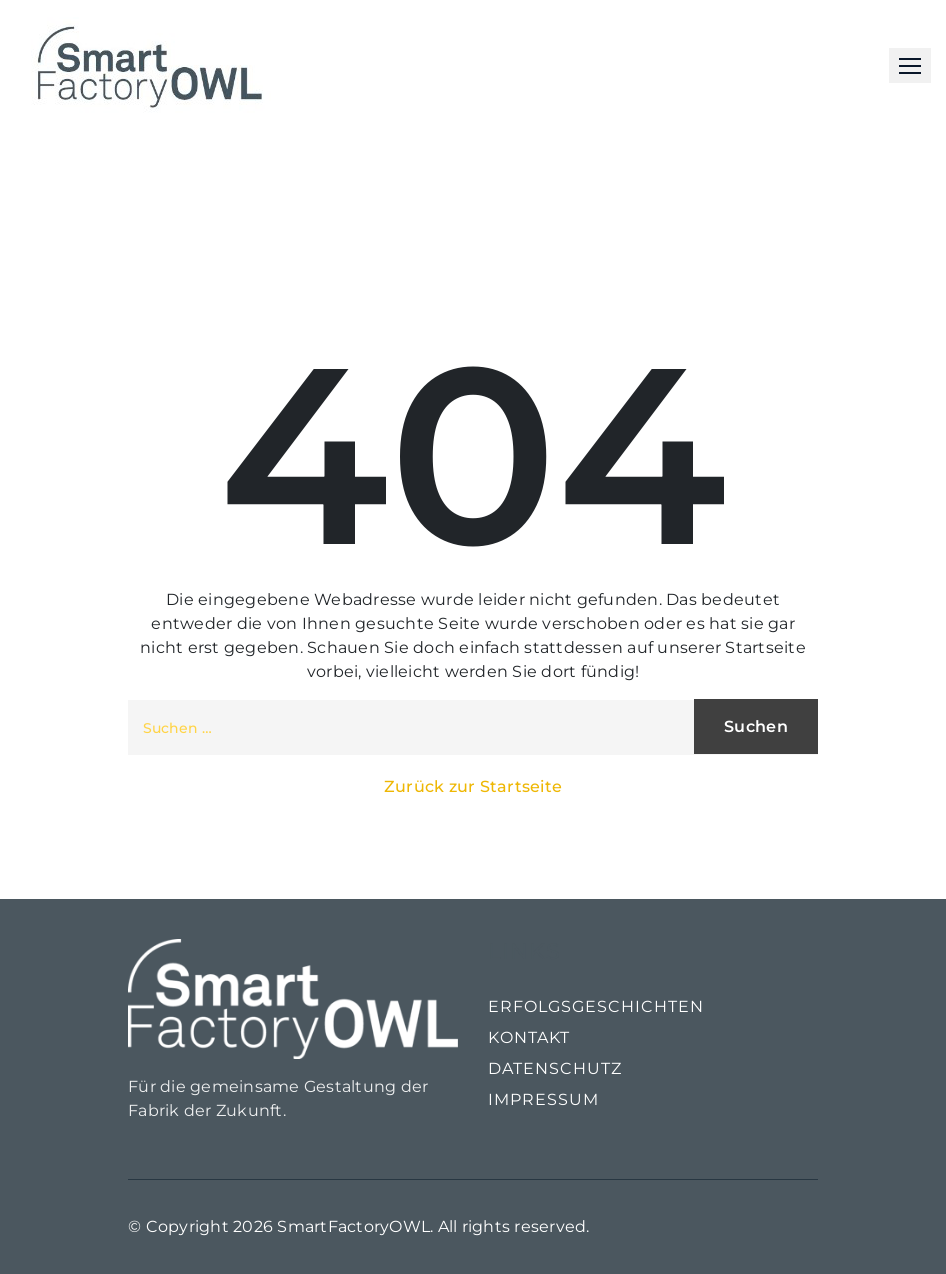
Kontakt (529, 1037)
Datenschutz (555, 1068)
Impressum (543, 1099)
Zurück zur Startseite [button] (473, 786)
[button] (910, 65)
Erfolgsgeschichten (596, 1006)
